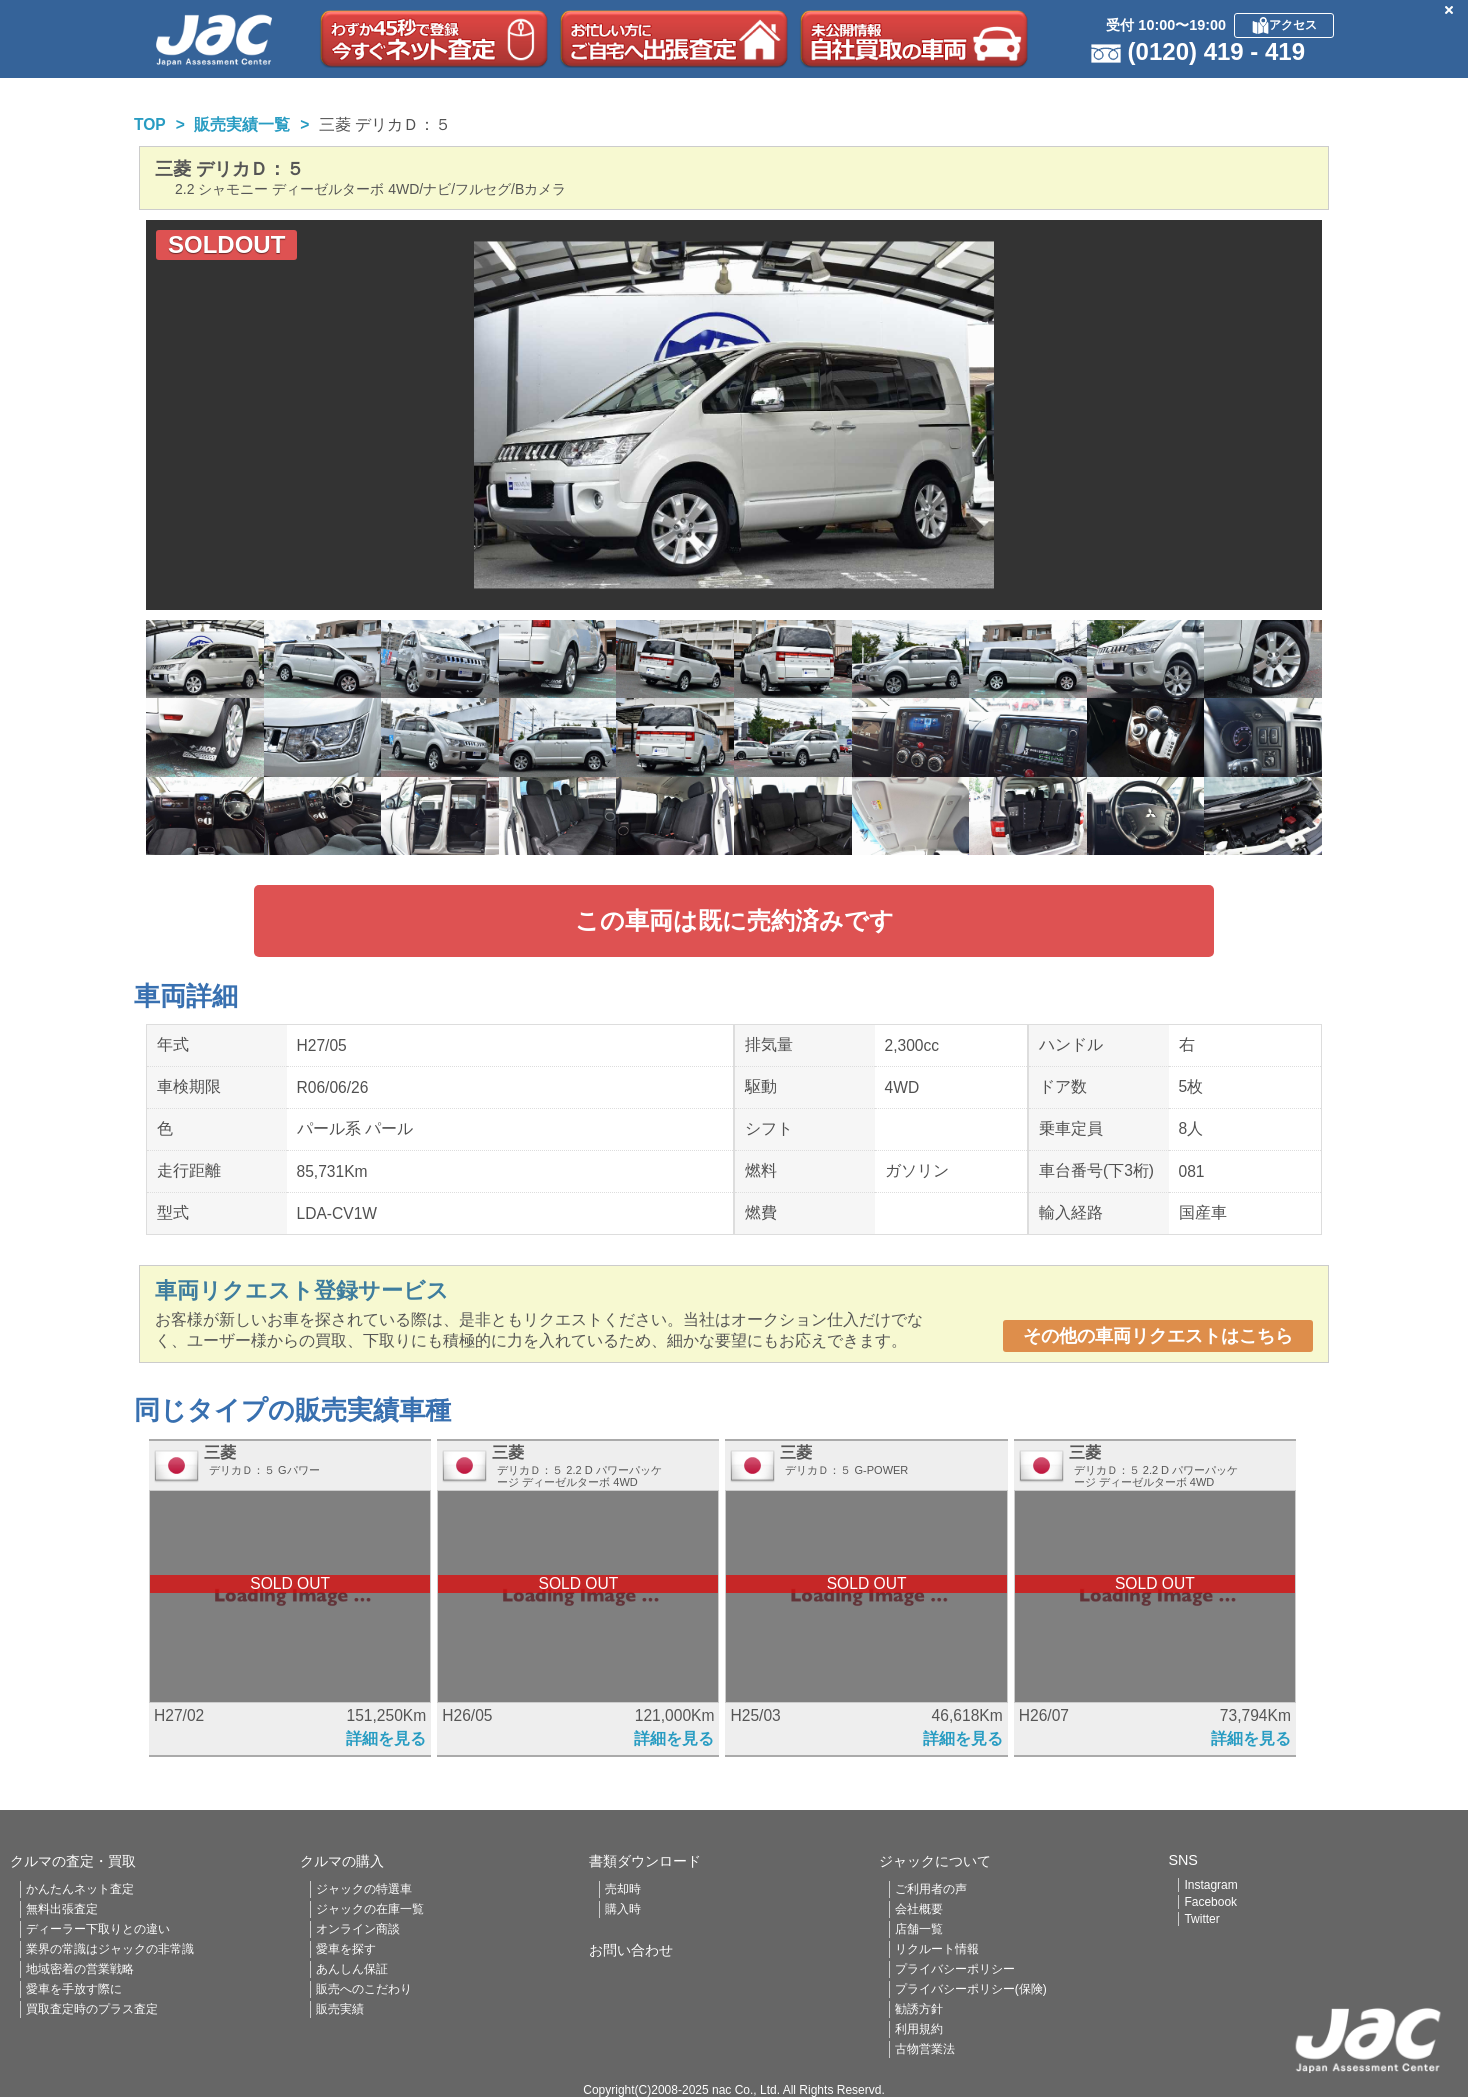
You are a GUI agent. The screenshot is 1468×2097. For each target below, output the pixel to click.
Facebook (1210, 1902)
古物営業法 (925, 2049)
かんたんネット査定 (80, 1889)
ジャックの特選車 (364, 1889)
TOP (150, 124)
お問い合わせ (631, 1950)
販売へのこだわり (364, 1989)
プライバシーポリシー (955, 1969)
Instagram (1210, 1885)
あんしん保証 (352, 1969)
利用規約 (919, 2029)
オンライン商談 (358, 1929)
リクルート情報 (937, 1949)
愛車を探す (346, 1949)
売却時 (623, 1889)
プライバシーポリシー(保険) (971, 1989)
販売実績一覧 (242, 124)
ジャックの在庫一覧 (370, 1909)
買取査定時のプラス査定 (92, 2009)
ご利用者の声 (931, 1889)
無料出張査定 (62, 1909)
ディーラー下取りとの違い (98, 1929)
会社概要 (919, 1909)
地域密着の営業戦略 (80, 1969)
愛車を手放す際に (74, 1989)
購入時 (623, 1909)
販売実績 (340, 2009)
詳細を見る (386, 1738)
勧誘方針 (919, 2009)
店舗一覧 (919, 1929)
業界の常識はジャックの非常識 (110, 1949)
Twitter (1201, 1919)
